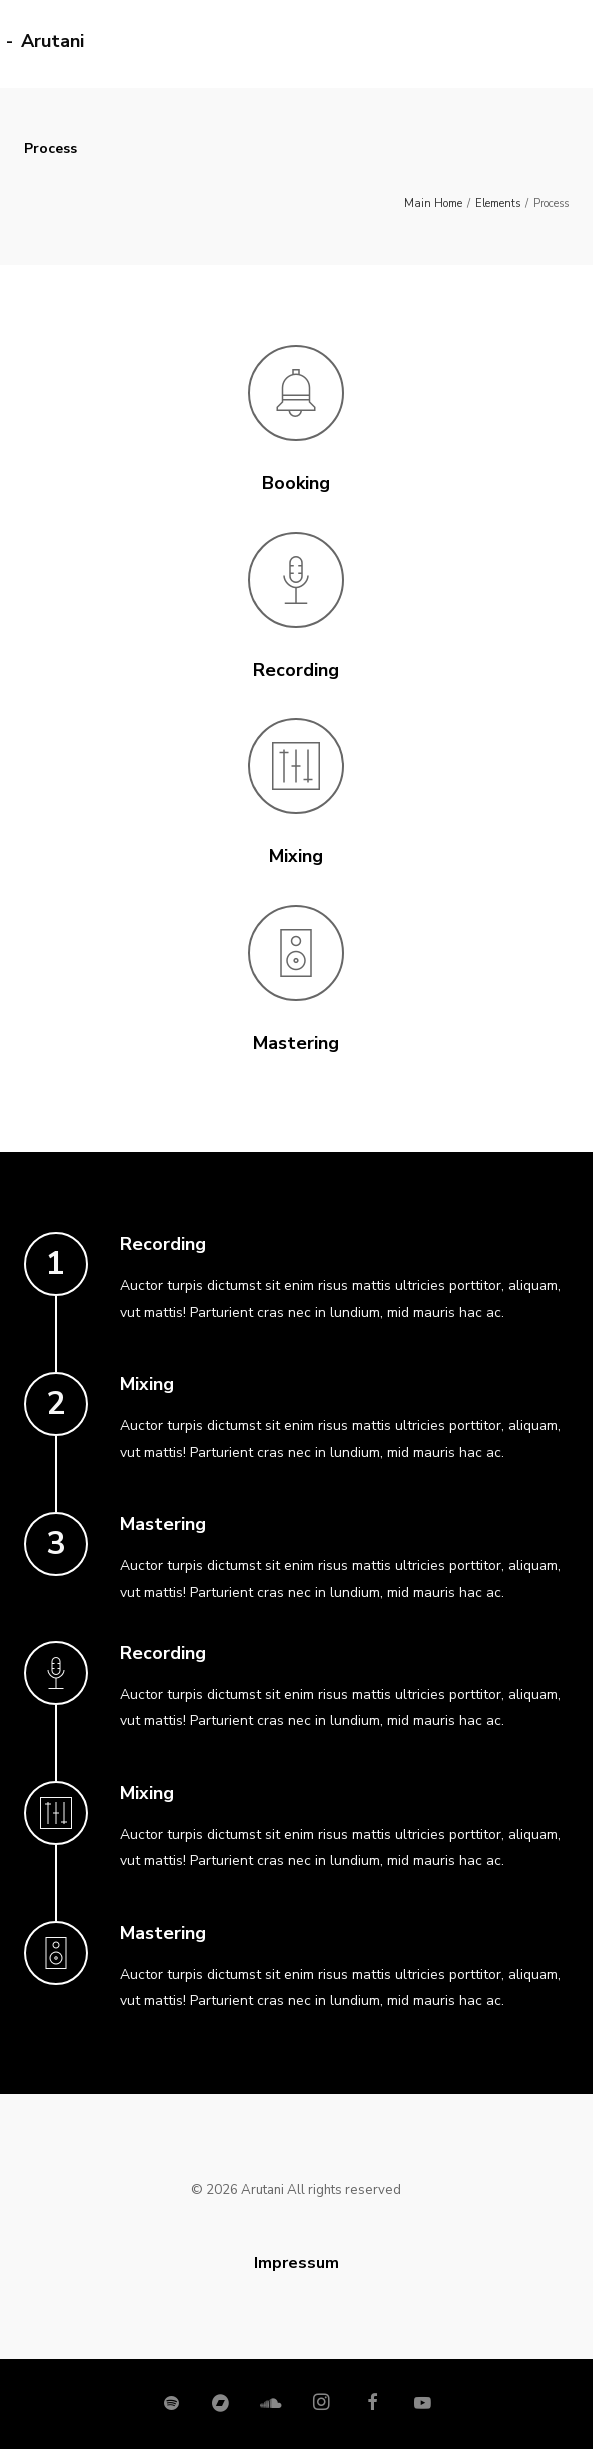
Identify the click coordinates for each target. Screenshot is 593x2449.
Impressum (296, 2263)
